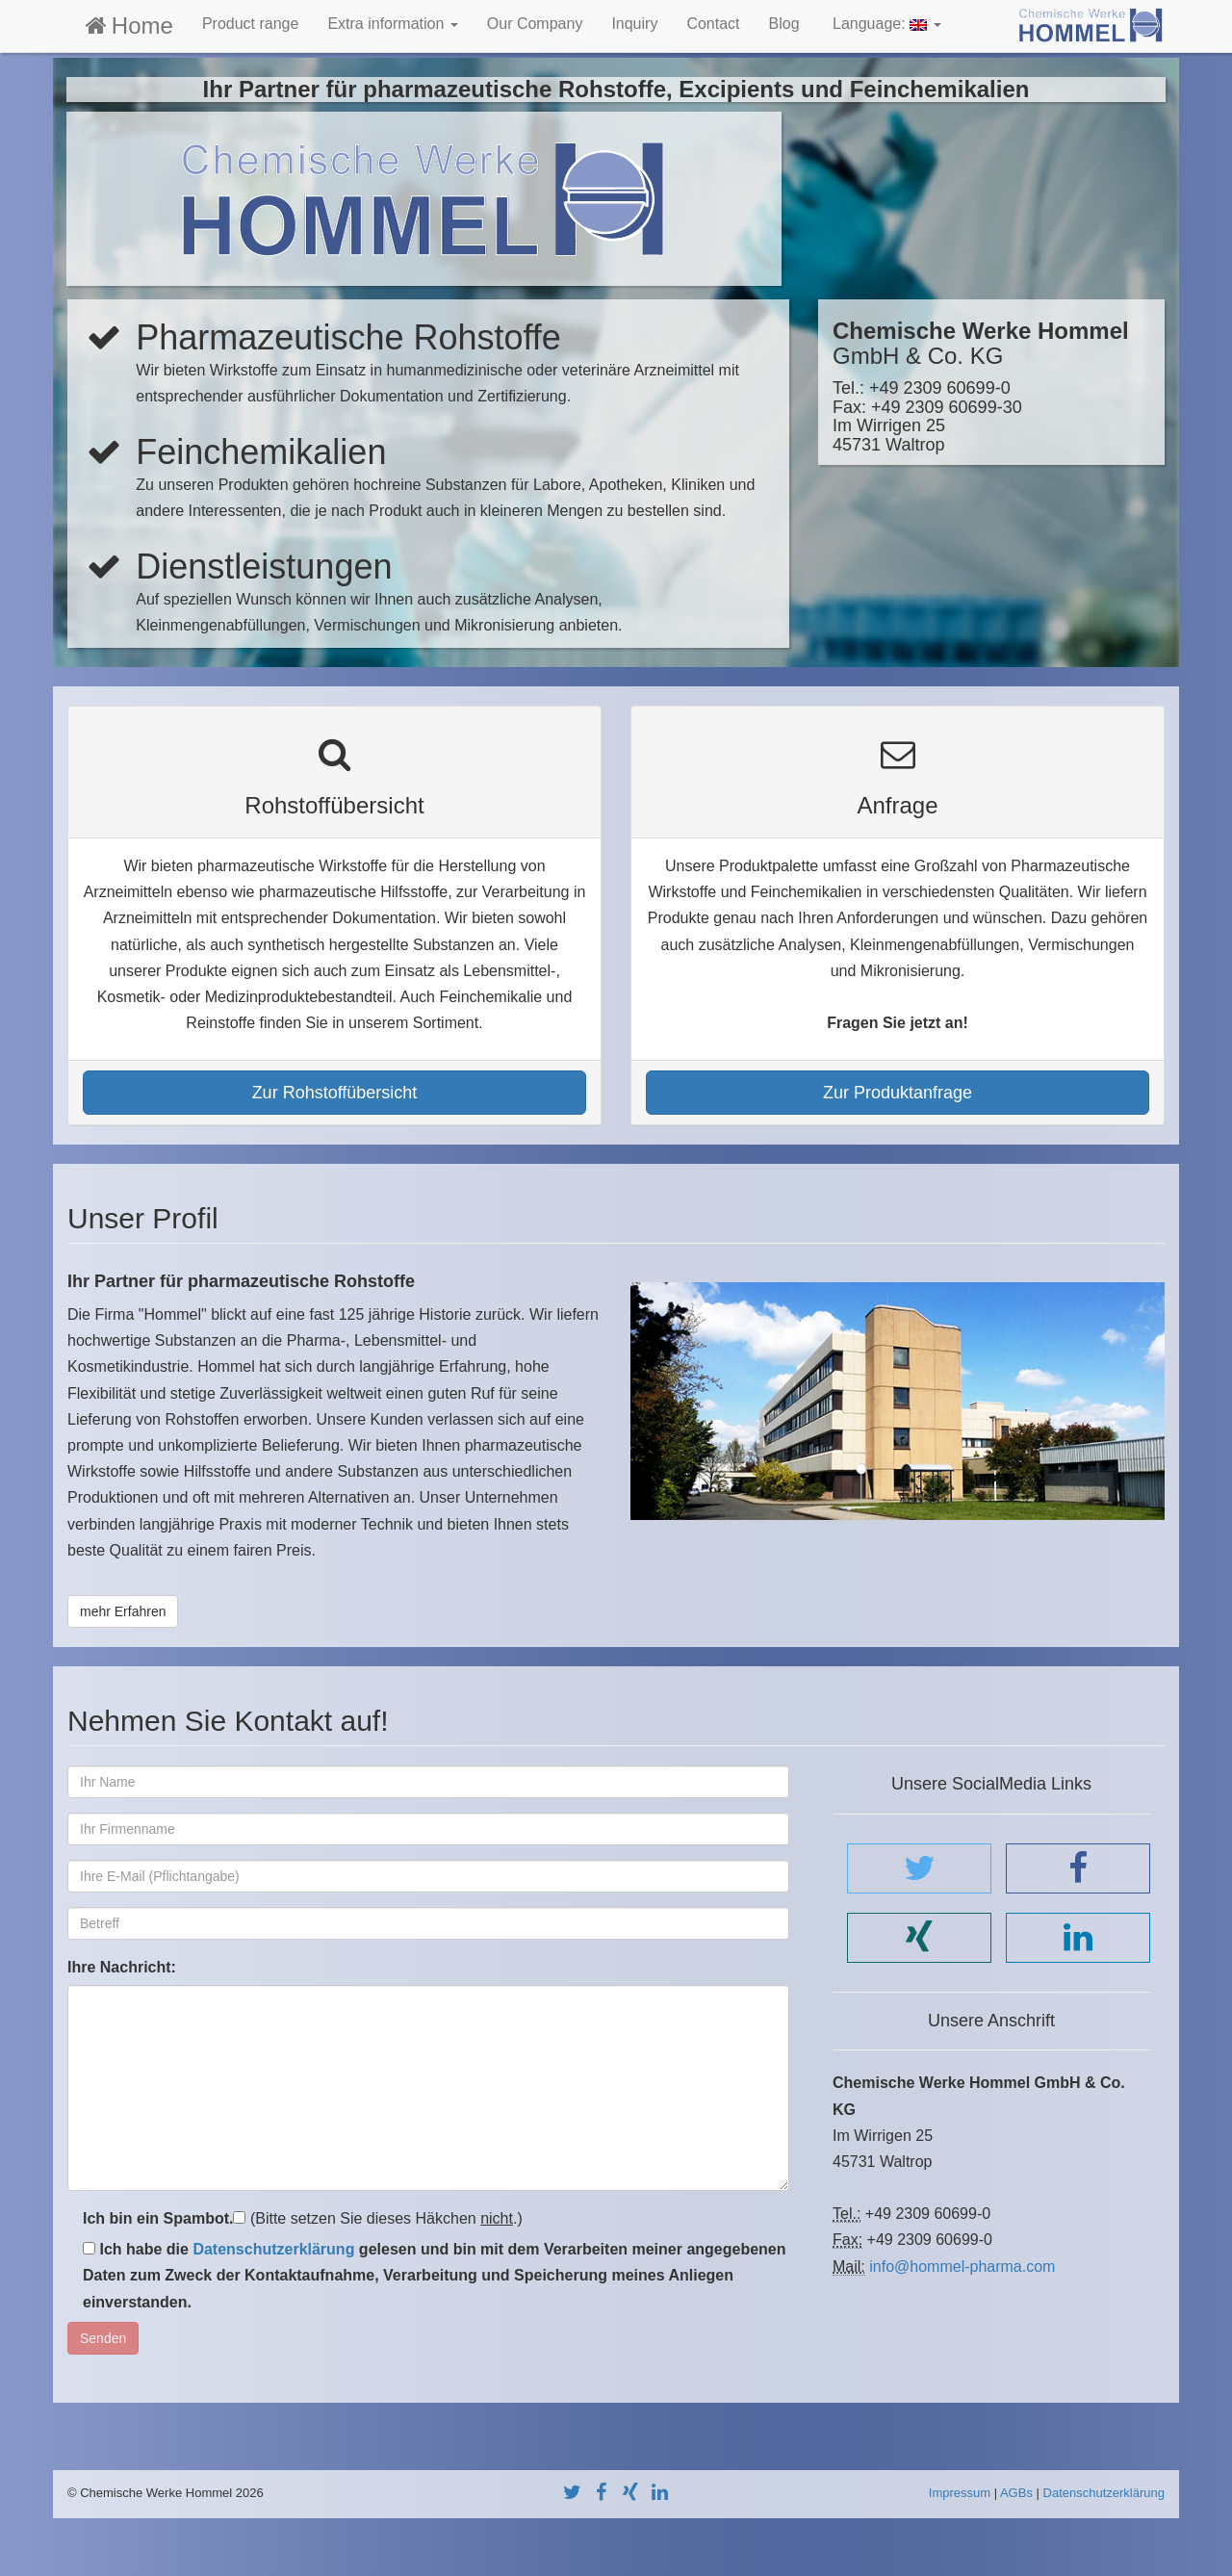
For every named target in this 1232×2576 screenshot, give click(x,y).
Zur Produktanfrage (897, 1092)
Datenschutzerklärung (273, 2249)
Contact (712, 23)
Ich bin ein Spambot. (158, 2218)
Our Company (535, 23)
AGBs (1016, 2493)
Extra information (392, 23)
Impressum (959, 2493)
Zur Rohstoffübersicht (335, 1092)
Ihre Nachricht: (121, 1967)
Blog (784, 23)
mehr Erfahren (123, 1611)
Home (127, 26)
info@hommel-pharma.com (962, 2266)
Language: (885, 23)
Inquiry (634, 23)
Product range (250, 23)
